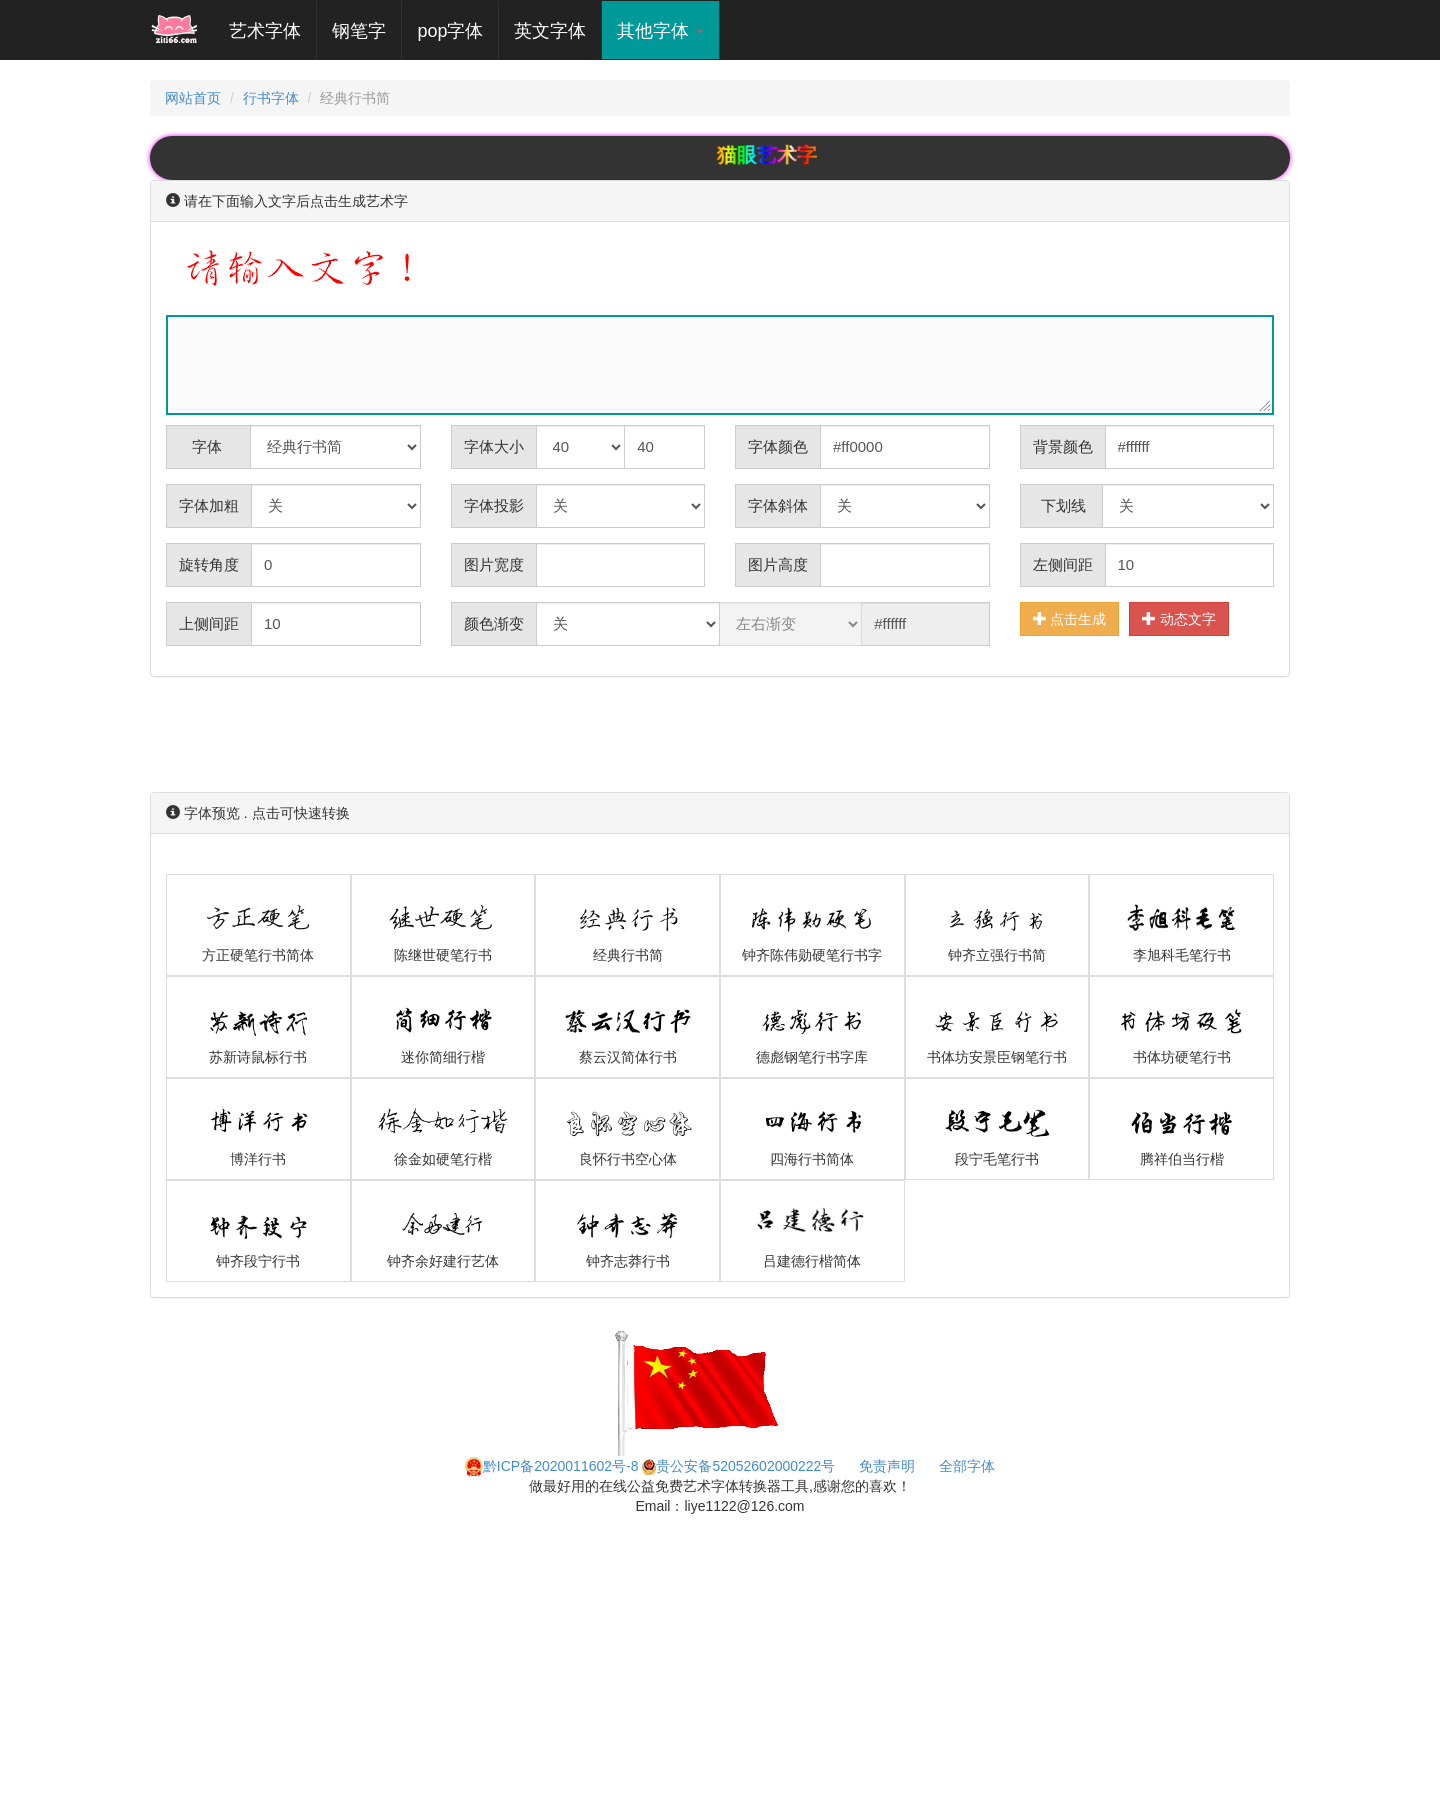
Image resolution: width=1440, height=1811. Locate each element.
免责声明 (887, 1466)
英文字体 (550, 31)
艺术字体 (272, 30)
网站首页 (193, 98)
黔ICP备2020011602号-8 (552, 1466)
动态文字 (1179, 618)
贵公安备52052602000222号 (738, 1466)
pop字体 (450, 31)
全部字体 (967, 1466)
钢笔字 (359, 31)
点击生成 (1070, 618)
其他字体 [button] (660, 31)
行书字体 (271, 98)
